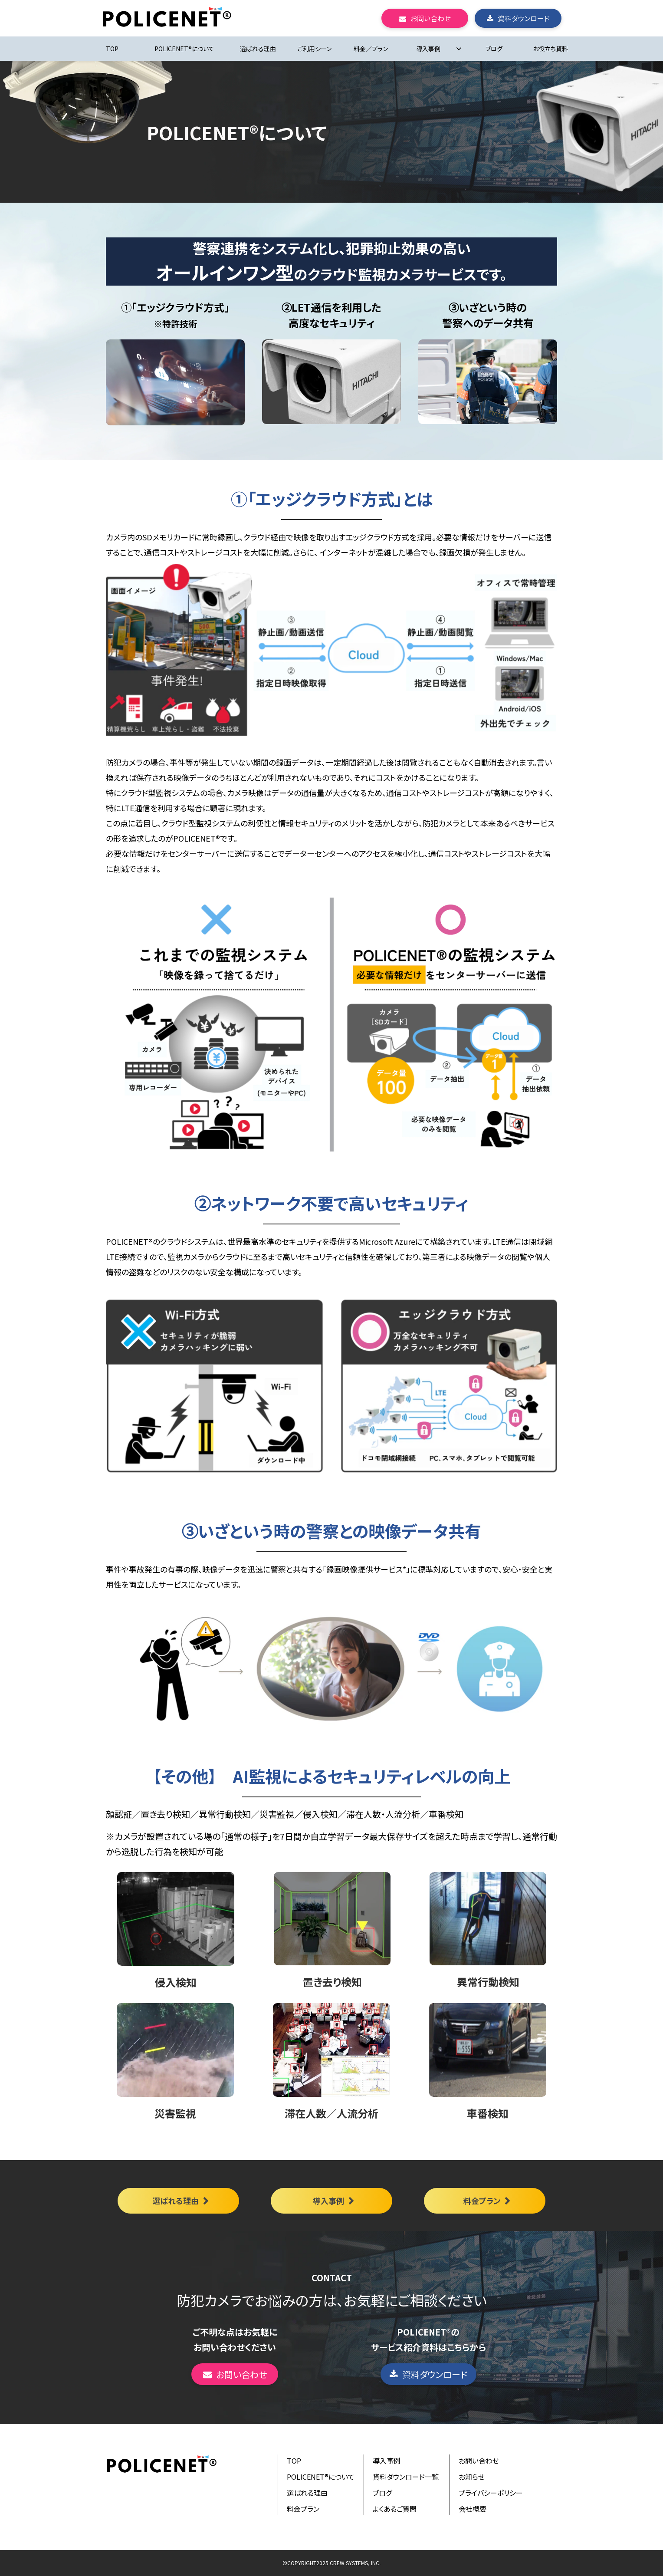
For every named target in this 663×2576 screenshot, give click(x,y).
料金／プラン (371, 48)
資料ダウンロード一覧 (406, 2476)
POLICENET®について (184, 48)
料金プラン (481, 2200)
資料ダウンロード (524, 18)
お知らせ (472, 2476)
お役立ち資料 (550, 48)
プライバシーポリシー (491, 2492)
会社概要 (472, 2509)
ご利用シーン (315, 48)
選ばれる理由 (258, 48)
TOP (112, 48)
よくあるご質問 (395, 2509)
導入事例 (428, 48)
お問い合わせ (430, 18)
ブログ (494, 48)
